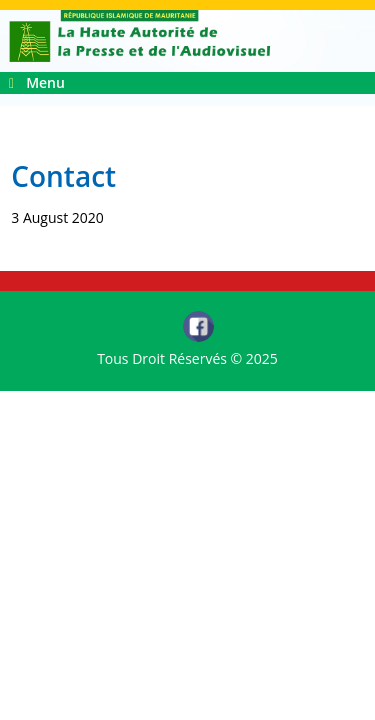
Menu (37, 82)
